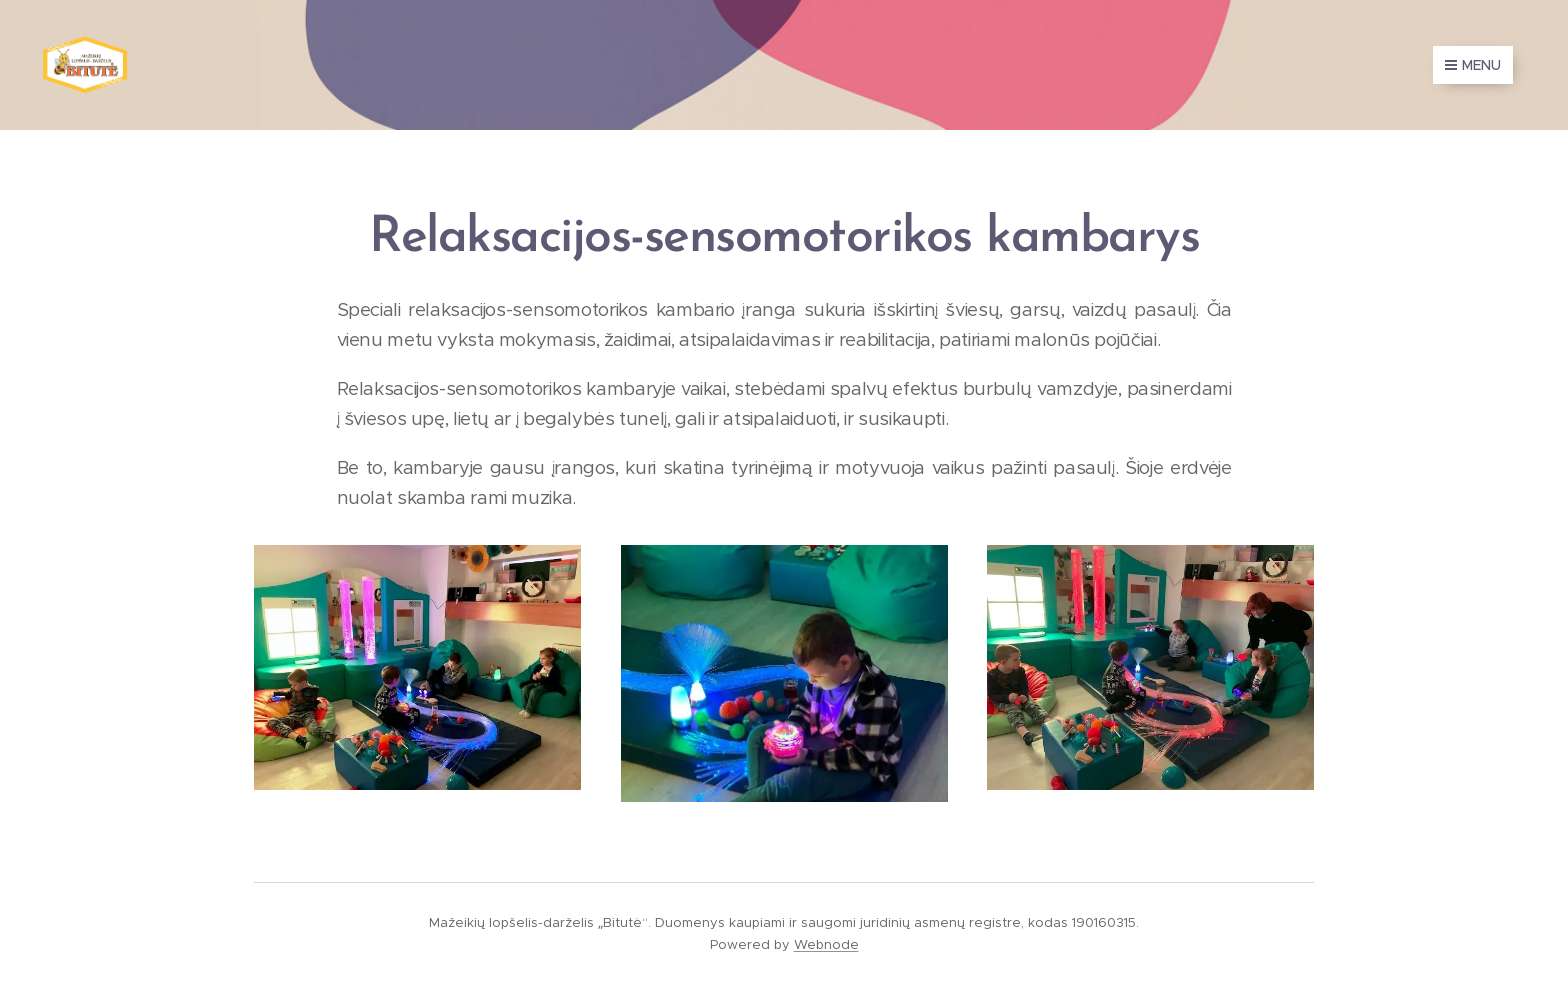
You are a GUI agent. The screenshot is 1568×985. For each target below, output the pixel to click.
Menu (1473, 65)
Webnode (826, 944)
